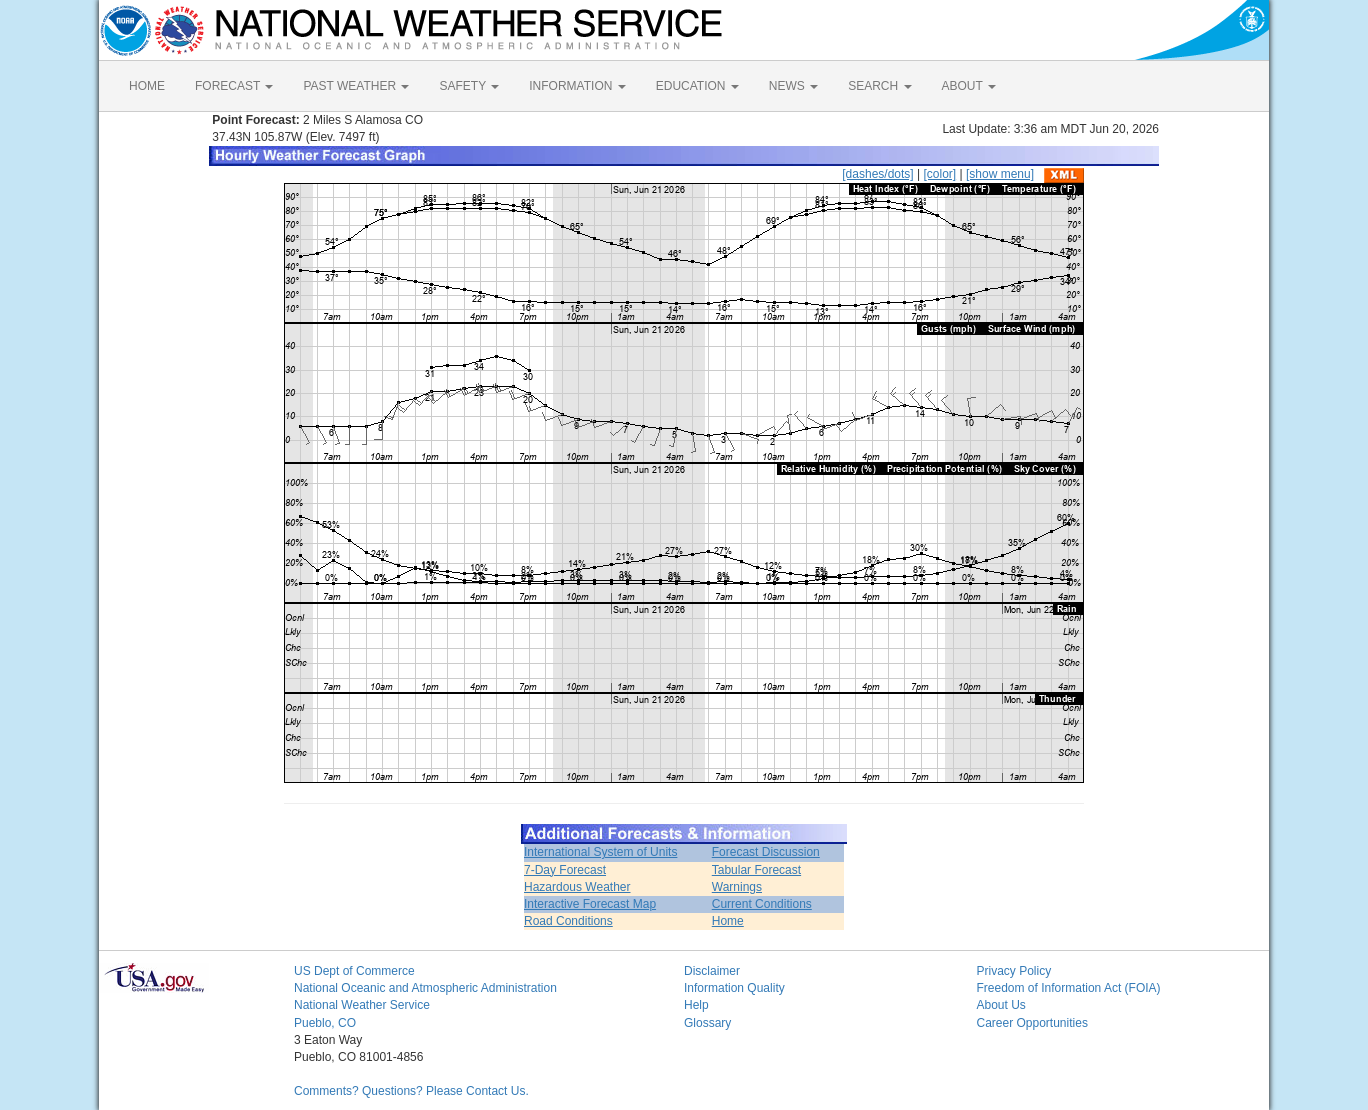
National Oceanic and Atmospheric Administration (425, 988)
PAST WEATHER (356, 86)
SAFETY (469, 86)
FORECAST (234, 86)
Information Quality (734, 988)
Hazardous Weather (577, 887)
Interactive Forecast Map (590, 904)
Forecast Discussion (766, 852)
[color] (939, 174)
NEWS (793, 86)
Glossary (707, 1023)
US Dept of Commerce (354, 971)
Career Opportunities (1032, 1023)
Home (728, 921)
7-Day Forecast (565, 870)
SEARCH (879, 86)
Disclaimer (712, 971)
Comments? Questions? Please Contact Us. (411, 1091)
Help (696, 1005)
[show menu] (1000, 174)
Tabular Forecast (756, 870)
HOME (147, 86)
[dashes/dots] (877, 174)
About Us (1001, 1005)
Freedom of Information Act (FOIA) (1069, 988)
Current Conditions (762, 904)
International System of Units (600, 852)
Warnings (737, 887)
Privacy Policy (1014, 971)
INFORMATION (577, 86)
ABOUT (969, 86)
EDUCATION (697, 86)
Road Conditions (568, 921)
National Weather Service (362, 1005)
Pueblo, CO (325, 1023)
